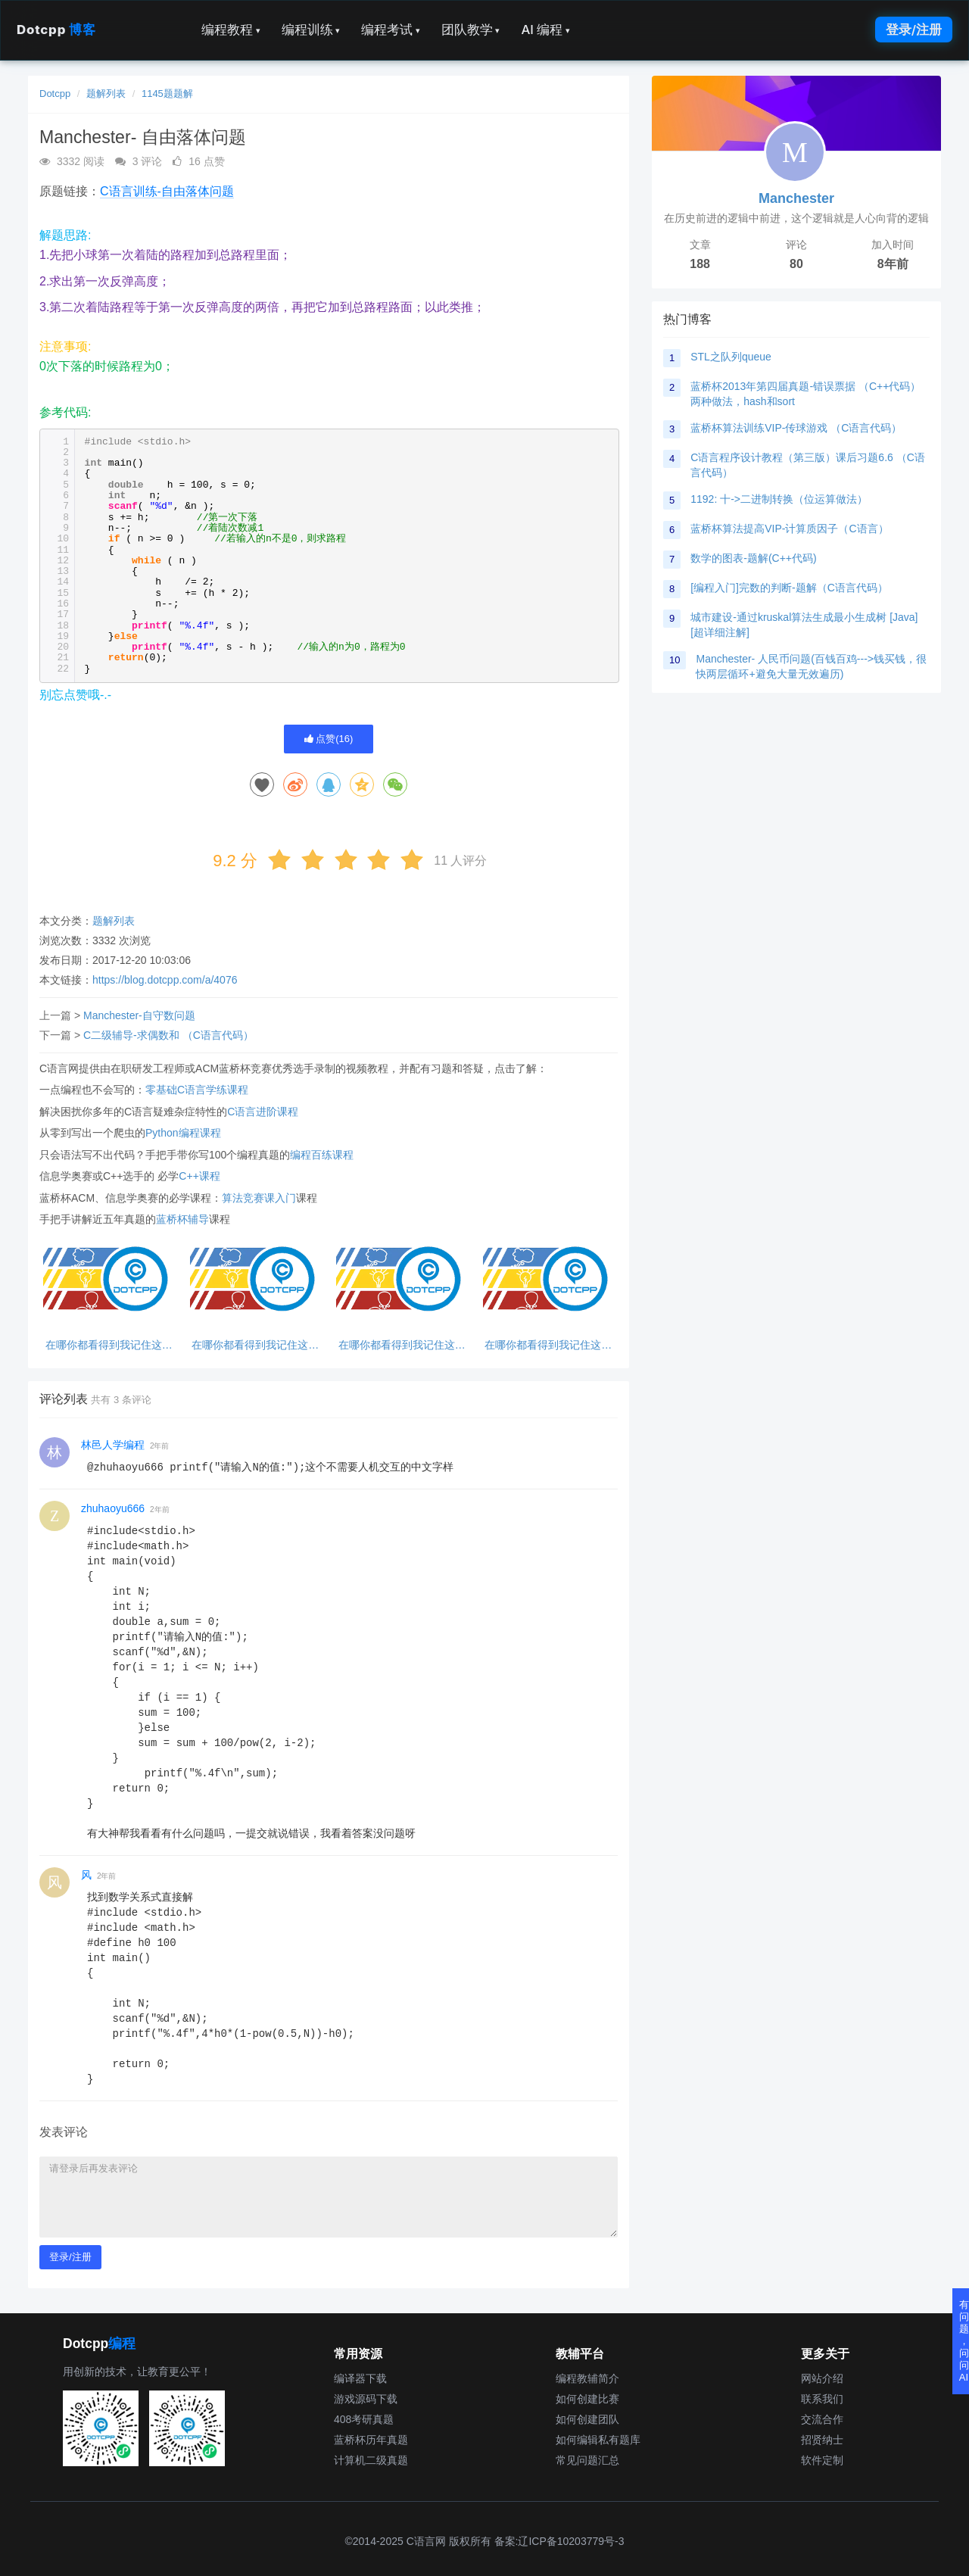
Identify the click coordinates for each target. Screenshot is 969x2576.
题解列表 (106, 93)
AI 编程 (545, 29)
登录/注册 (914, 29)
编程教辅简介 (587, 2378)
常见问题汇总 (587, 2460)
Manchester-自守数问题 (139, 1015)
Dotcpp (56, 29)
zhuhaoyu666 (113, 1508)
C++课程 (199, 1176)
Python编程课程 (183, 1133)
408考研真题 (364, 2419)
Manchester (796, 198)
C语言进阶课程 (262, 1112)
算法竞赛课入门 (259, 1198)
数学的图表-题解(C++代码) (753, 558)
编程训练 (311, 29)
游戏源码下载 (365, 2399)
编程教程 (230, 29)
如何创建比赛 (587, 2399)
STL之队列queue (730, 357)
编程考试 (390, 29)
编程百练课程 (322, 1155)
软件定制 (822, 2460)
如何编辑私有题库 (598, 2440)
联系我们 (822, 2399)
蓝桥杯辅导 (182, 1219)
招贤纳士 (822, 2440)
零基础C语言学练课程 (196, 1090)
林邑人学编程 (113, 1445)
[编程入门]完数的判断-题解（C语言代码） (789, 588)
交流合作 (822, 2419)
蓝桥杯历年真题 (371, 2440)
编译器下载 (360, 2378)
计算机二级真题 (371, 2460)
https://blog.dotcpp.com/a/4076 (164, 980)
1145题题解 (167, 93)
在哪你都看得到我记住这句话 (109, 1345)
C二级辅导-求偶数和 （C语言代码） (168, 1035)
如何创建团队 (587, 2419)
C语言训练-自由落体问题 (167, 191)
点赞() (329, 738)
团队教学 (470, 29)
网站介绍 (822, 2378)
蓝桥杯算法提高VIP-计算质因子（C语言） (789, 528)
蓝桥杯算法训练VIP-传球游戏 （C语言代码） (796, 428)
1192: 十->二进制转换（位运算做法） (779, 499)
